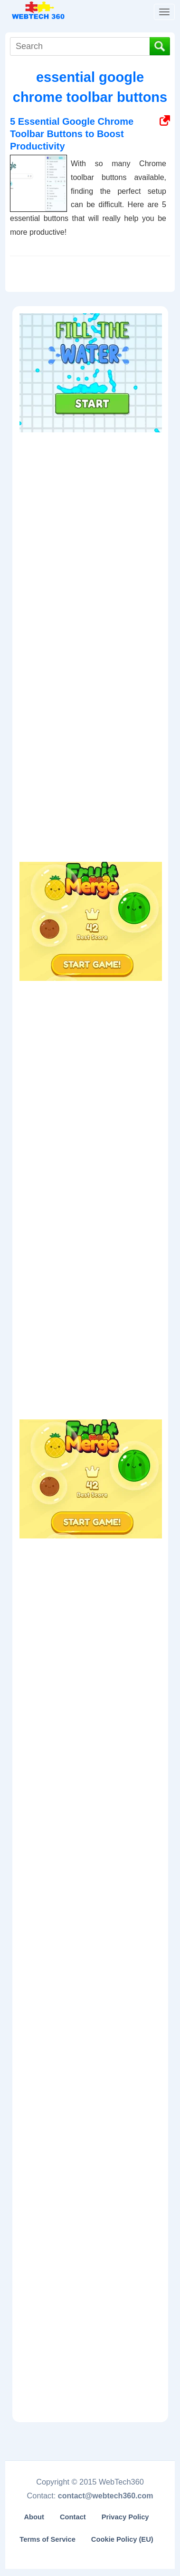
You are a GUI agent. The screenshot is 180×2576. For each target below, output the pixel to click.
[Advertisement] (90, 497)
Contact (73, 2517)
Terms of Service (47, 2539)
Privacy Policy (125, 2517)
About (34, 2517)
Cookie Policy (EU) (122, 2539)
